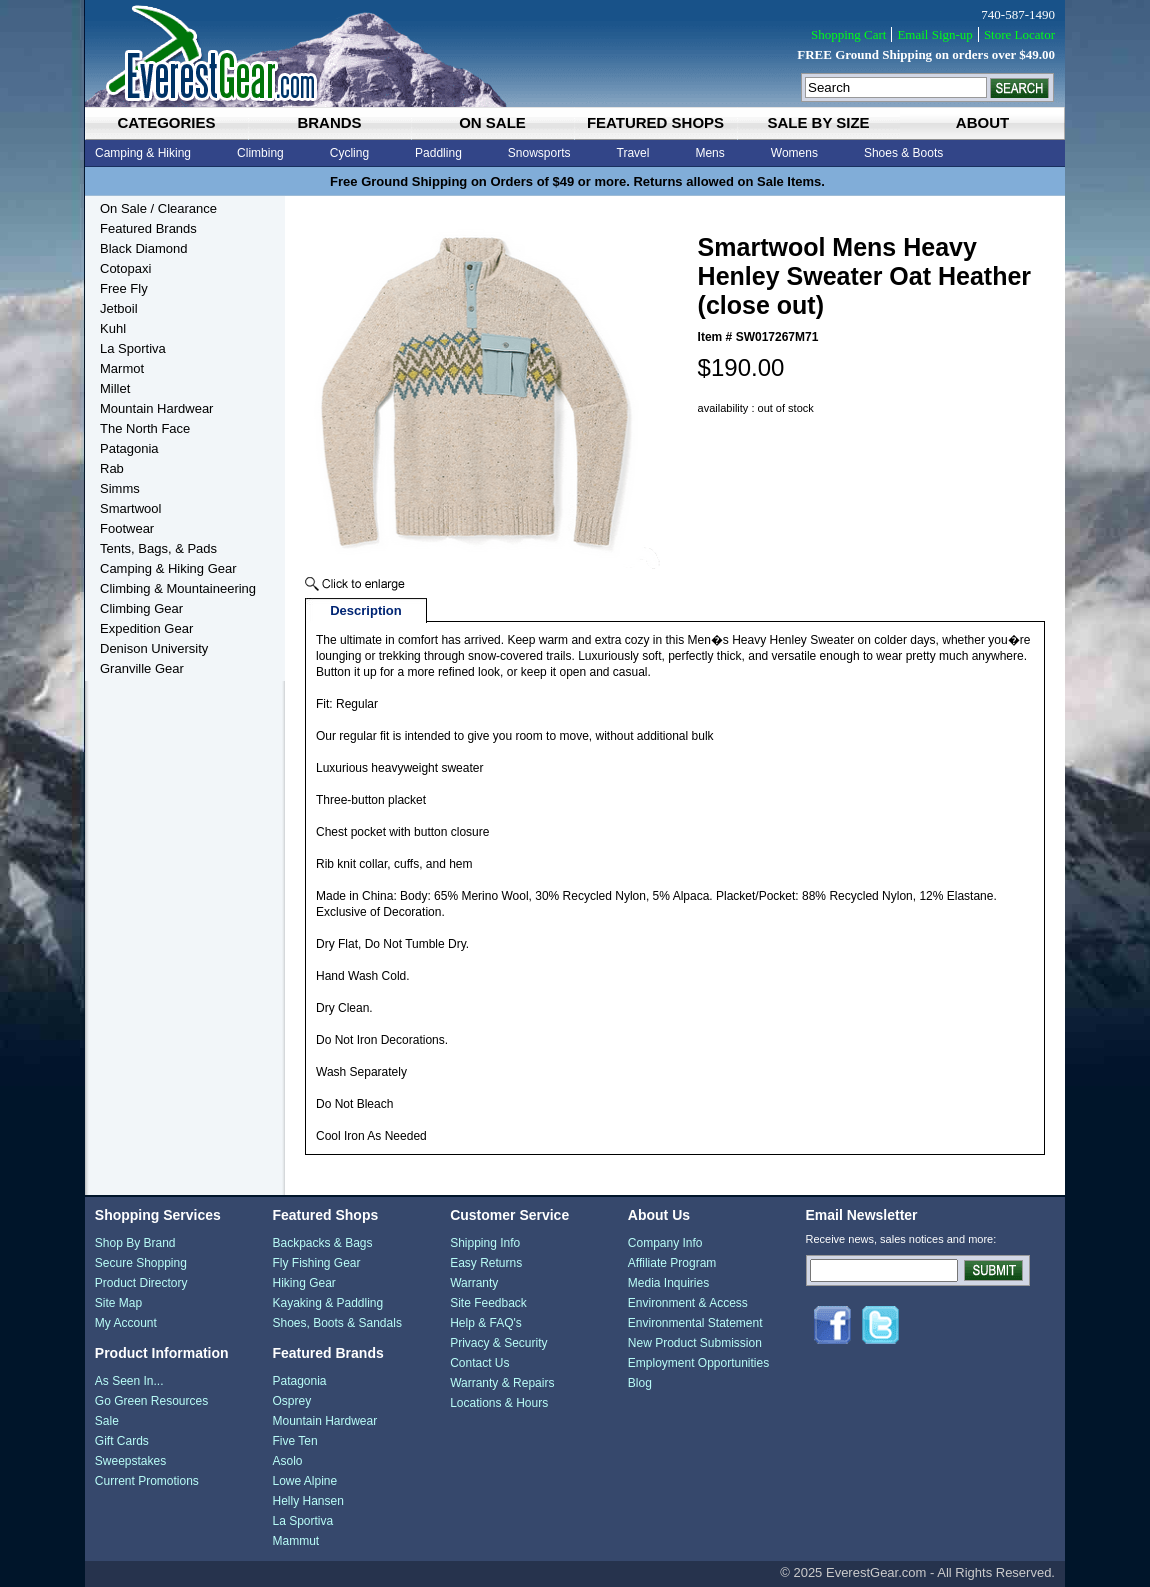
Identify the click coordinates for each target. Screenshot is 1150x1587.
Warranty (474, 1283)
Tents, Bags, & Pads (158, 548)
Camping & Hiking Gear (168, 568)
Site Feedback (488, 1303)
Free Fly (124, 288)
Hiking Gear (303, 1283)
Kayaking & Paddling (327, 1303)
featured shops (655, 122)
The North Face (145, 428)
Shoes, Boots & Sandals (336, 1323)
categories (166, 122)
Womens (794, 153)
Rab (112, 468)
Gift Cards (122, 1441)
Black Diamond (143, 248)
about (982, 122)
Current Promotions (147, 1481)
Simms (120, 488)
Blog (640, 1383)
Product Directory (141, 1283)
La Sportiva (133, 348)
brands (329, 122)
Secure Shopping (141, 1263)
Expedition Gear (146, 628)
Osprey (291, 1401)
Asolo (287, 1461)
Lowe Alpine (304, 1481)
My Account (126, 1323)
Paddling (438, 153)
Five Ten (294, 1441)
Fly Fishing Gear (316, 1263)
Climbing (260, 153)
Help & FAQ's (486, 1323)
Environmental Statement (695, 1323)
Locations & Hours (499, 1403)
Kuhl (113, 328)
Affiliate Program (672, 1263)
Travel (633, 153)
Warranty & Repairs (502, 1383)
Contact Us (479, 1363)
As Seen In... (129, 1381)
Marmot (122, 368)
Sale (107, 1421)
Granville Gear (142, 668)
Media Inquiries (668, 1283)
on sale (492, 122)
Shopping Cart (848, 34)
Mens (709, 153)
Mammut (295, 1541)
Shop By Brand (135, 1243)
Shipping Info (485, 1243)
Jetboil (119, 308)
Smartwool (130, 508)
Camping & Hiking (143, 153)
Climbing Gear (141, 608)
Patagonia (129, 448)
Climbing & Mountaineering (178, 588)
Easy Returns (486, 1263)
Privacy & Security (498, 1343)
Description (366, 610)
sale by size (818, 122)
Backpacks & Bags (322, 1243)
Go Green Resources (151, 1401)
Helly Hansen (307, 1501)
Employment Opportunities (698, 1363)
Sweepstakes (130, 1461)
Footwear (127, 528)
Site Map (118, 1303)
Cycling (349, 153)
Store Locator (1019, 34)
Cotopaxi (125, 268)
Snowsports (539, 153)
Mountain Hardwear (156, 408)
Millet (115, 388)
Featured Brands (148, 228)
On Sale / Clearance (158, 208)
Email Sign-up (934, 34)
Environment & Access (688, 1303)
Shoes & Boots (903, 153)
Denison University (154, 648)
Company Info (665, 1243)
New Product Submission (695, 1343)
